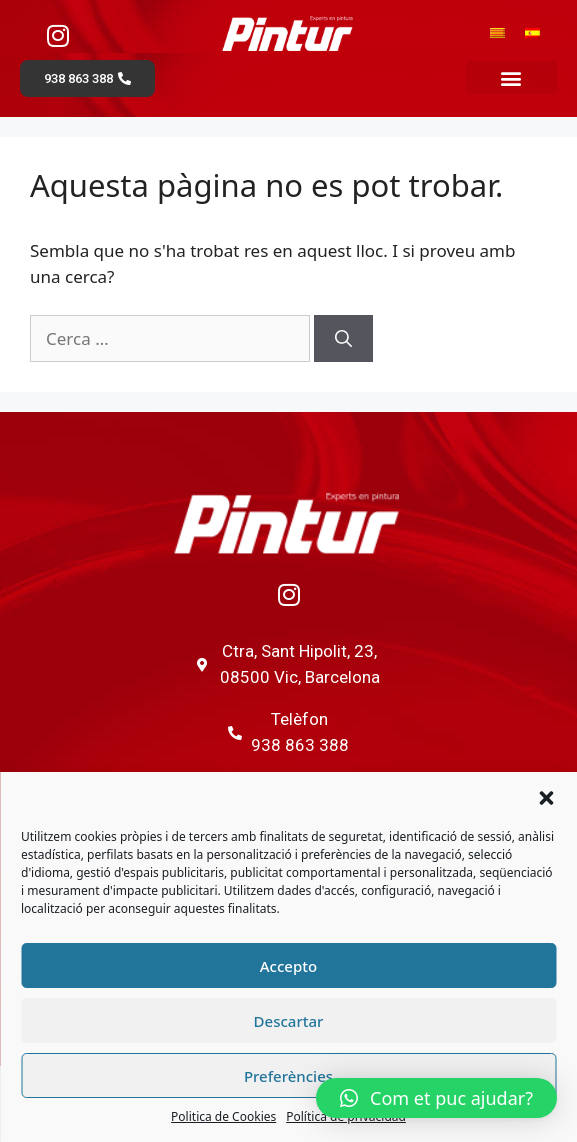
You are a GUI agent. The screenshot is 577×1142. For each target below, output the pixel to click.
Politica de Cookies (223, 1116)
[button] (546, 798)
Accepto (288, 966)
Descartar (289, 1021)
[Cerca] (343, 339)
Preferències (288, 1076)
